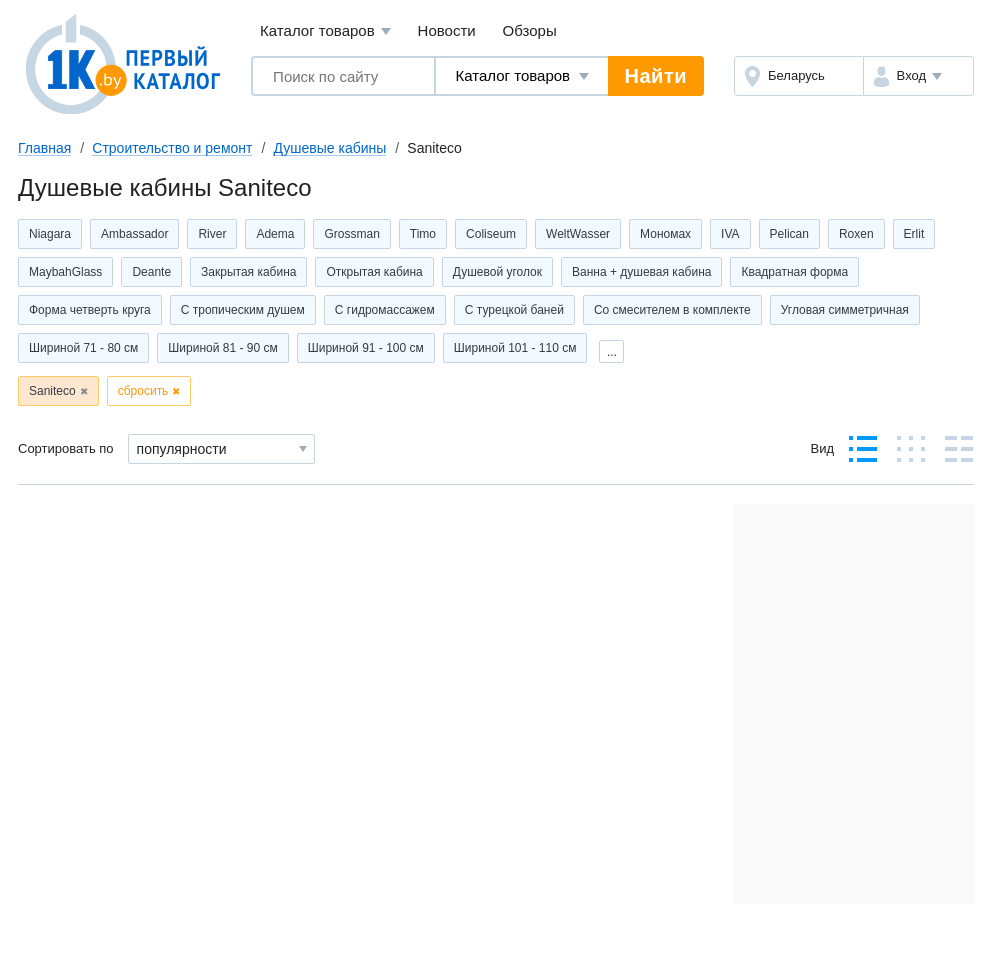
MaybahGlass (65, 272)
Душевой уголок (497, 272)
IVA (730, 234)
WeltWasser (578, 234)
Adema (275, 234)
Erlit (914, 234)
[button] (918, 76)
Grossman (351, 234)
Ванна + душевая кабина (641, 272)
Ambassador (134, 234)
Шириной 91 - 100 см (366, 348)
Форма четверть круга (90, 310)
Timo (423, 234)
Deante (151, 272)
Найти (656, 76)
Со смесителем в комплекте (672, 310)
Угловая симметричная (845, 310)
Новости (447, 30)
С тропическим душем (243, 310)
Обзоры (530, 30)
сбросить (143, 391)
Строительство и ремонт (172, 148)
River (212, 234)
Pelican (789, 234)
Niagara (50, 234)
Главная (44, 148)
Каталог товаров (325, 31)
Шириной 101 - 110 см (515, 348)
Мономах (665, 234)
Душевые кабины (329, 148)
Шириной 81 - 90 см (222, 348)
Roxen (856, 234)
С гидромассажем (385, 310)
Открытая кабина (374, 272)
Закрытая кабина (248, 272)
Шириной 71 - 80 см (83, 348)
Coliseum (491, 234)
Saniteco (52, 391)
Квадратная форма (794, 272)
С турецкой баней (514, 310)
